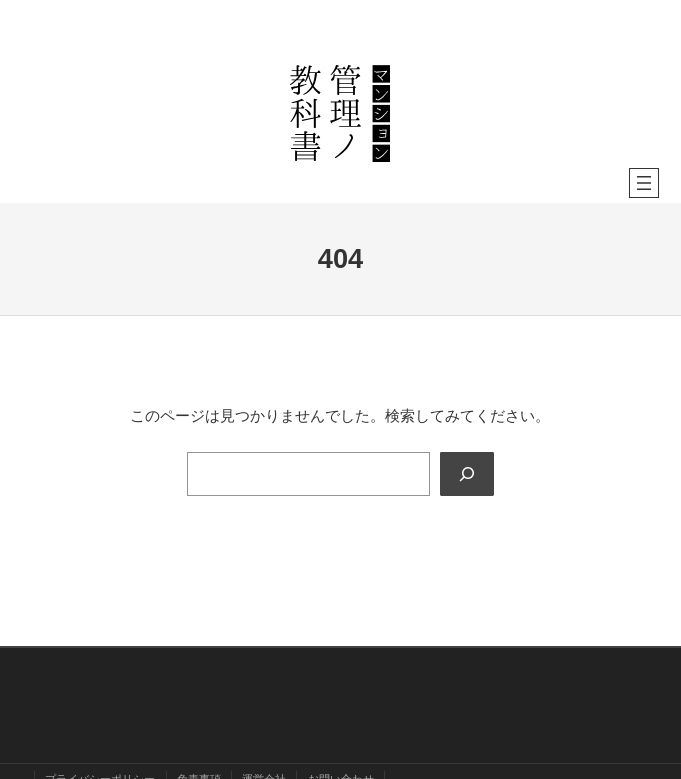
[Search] (467, 474)
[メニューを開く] (644, 183)
